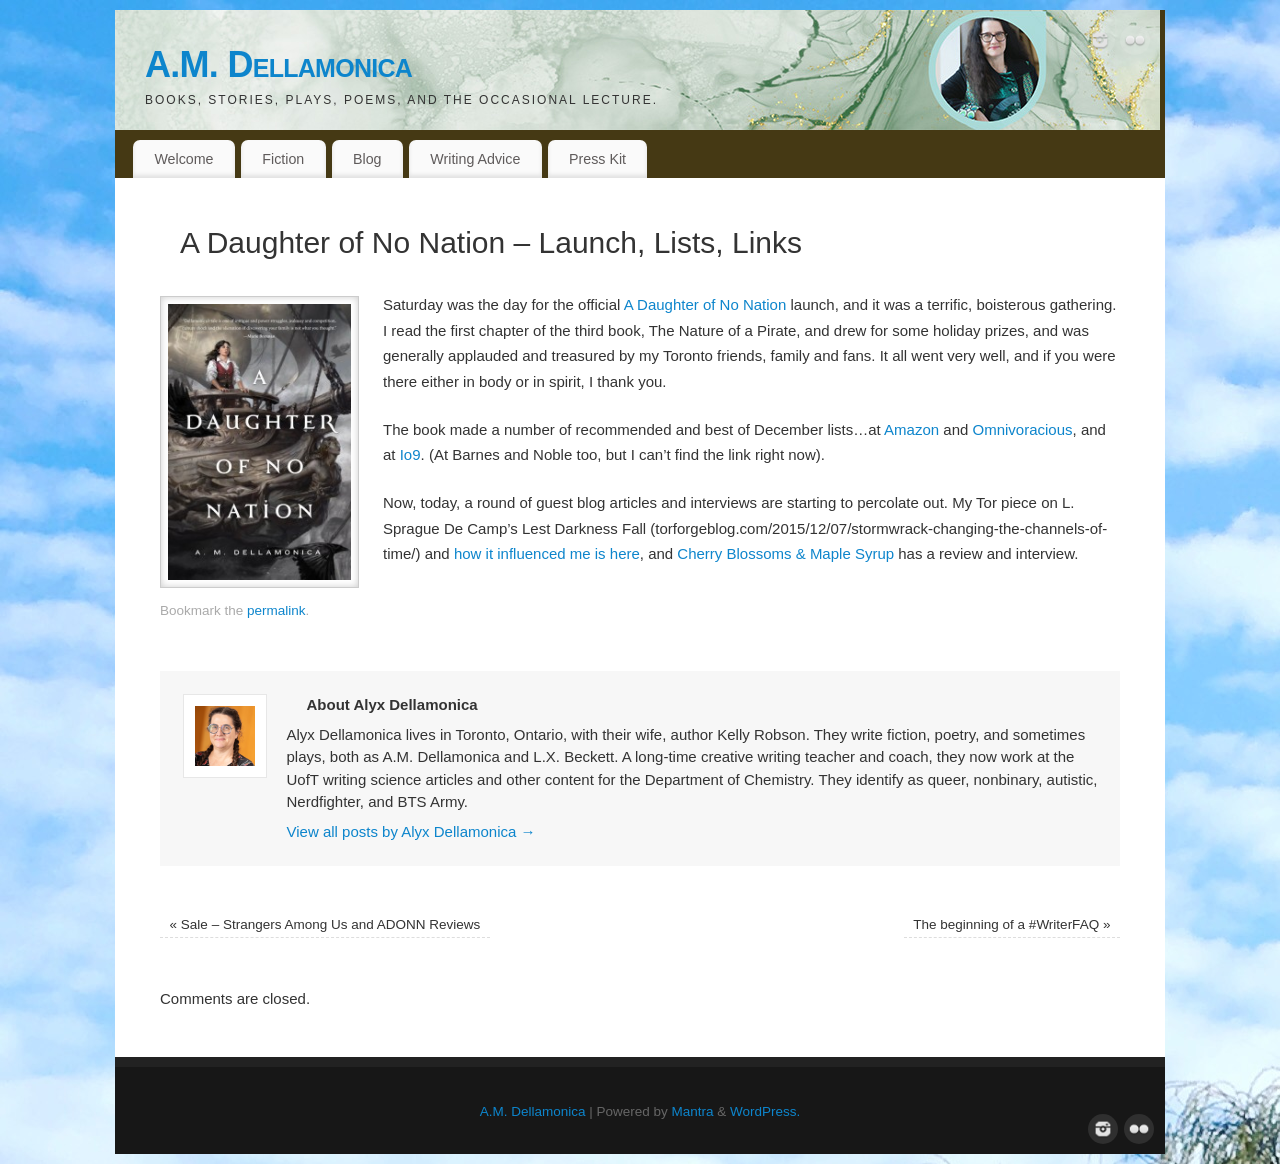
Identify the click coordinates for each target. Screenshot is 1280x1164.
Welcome (183, 159)
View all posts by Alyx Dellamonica (411, 831)
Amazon (911, 429)
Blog (367, 159)
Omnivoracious (1023, 429)
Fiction (283, 159)
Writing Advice (475, 159)
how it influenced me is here (547, 553)
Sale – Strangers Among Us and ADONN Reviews (325, 924)
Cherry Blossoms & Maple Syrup (785, 553)
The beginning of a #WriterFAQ (1011, 924)
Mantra (693, 1111)
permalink (276, 610)
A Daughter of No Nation (705, 304)
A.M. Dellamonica (278, 64)
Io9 (410, 454)
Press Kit (597, 159)
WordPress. (765, 1111)
